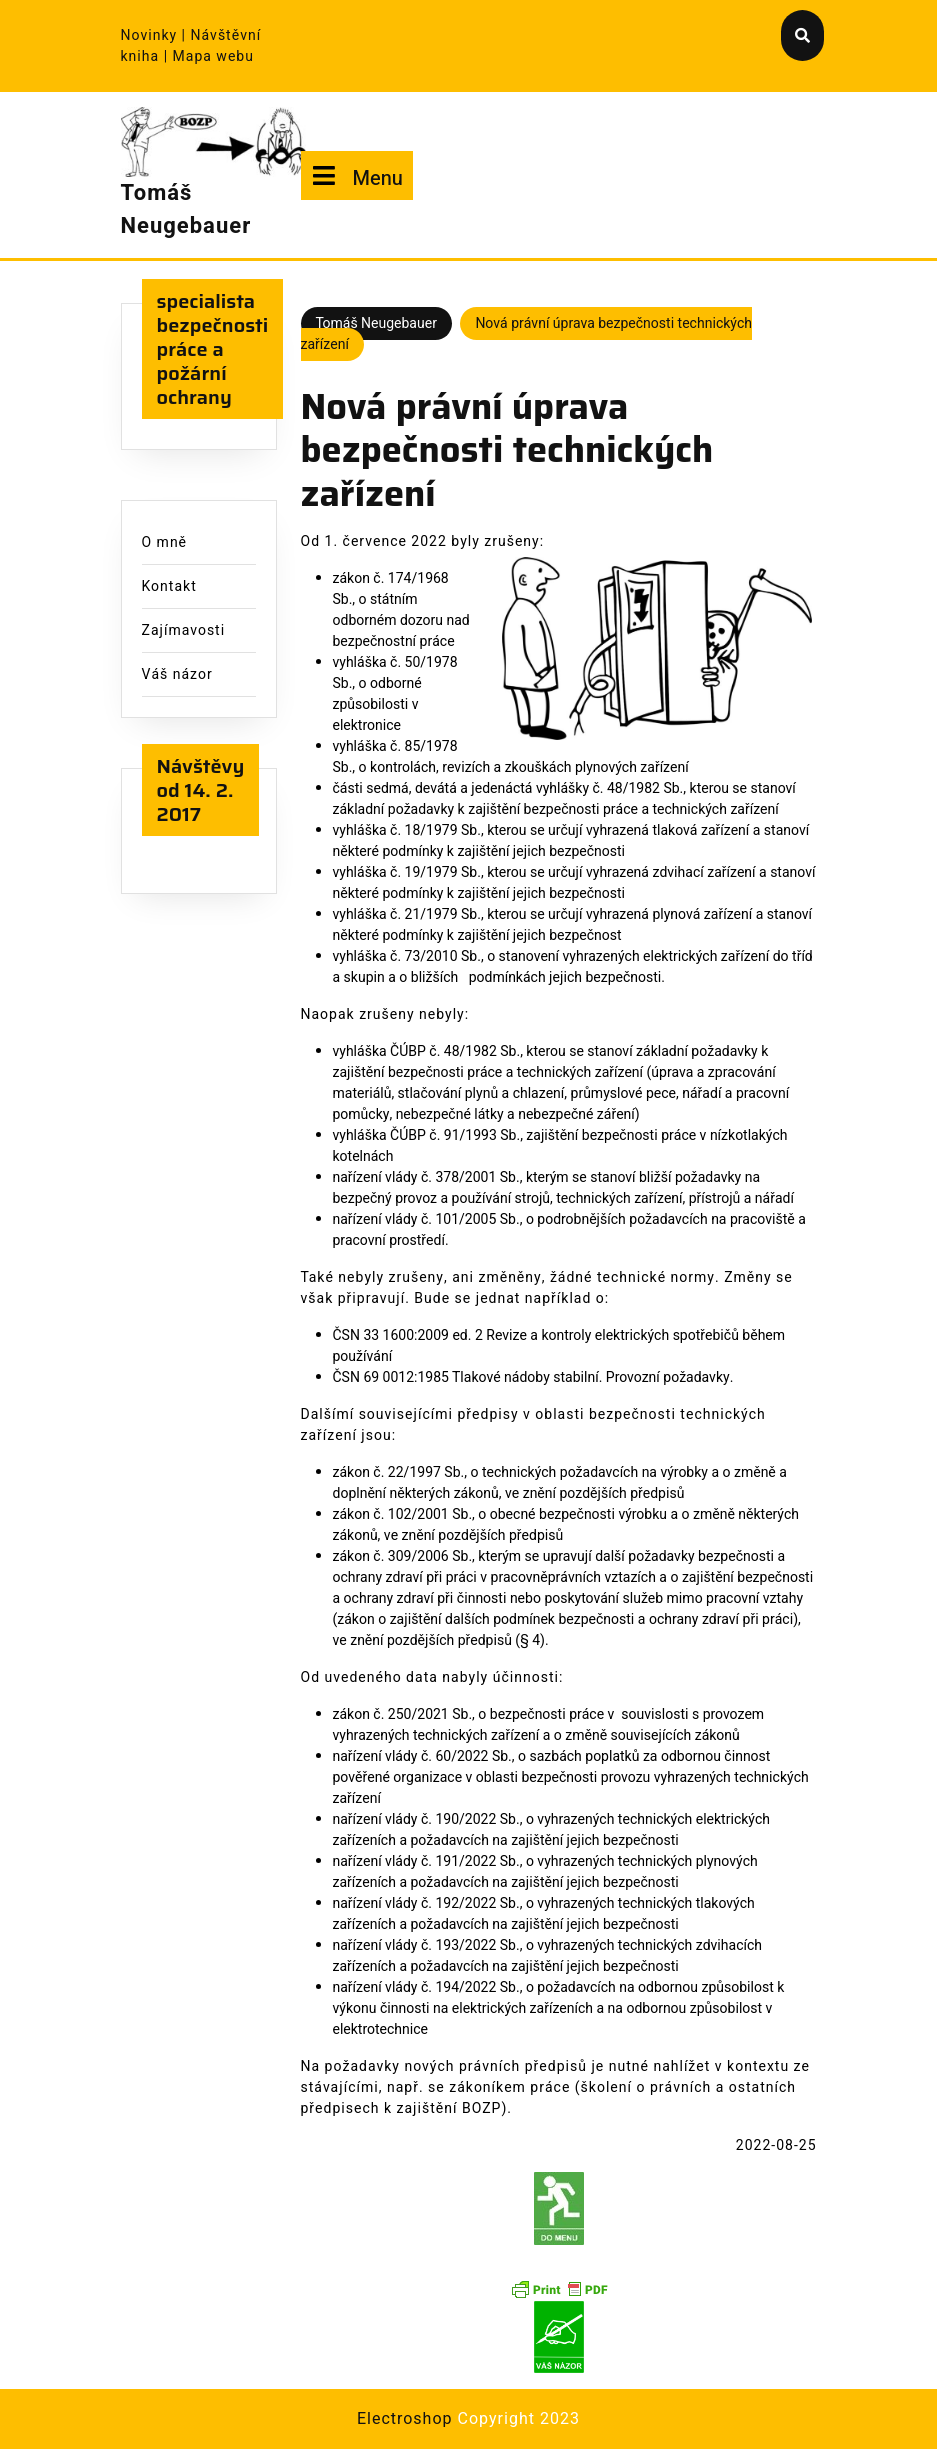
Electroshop (405, 2419)
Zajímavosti (184, 630)
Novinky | (156, 35)
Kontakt (169, 586)
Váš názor (177, 674)
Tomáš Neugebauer (186, 209)
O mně (165, 542)
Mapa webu (213, 56)
